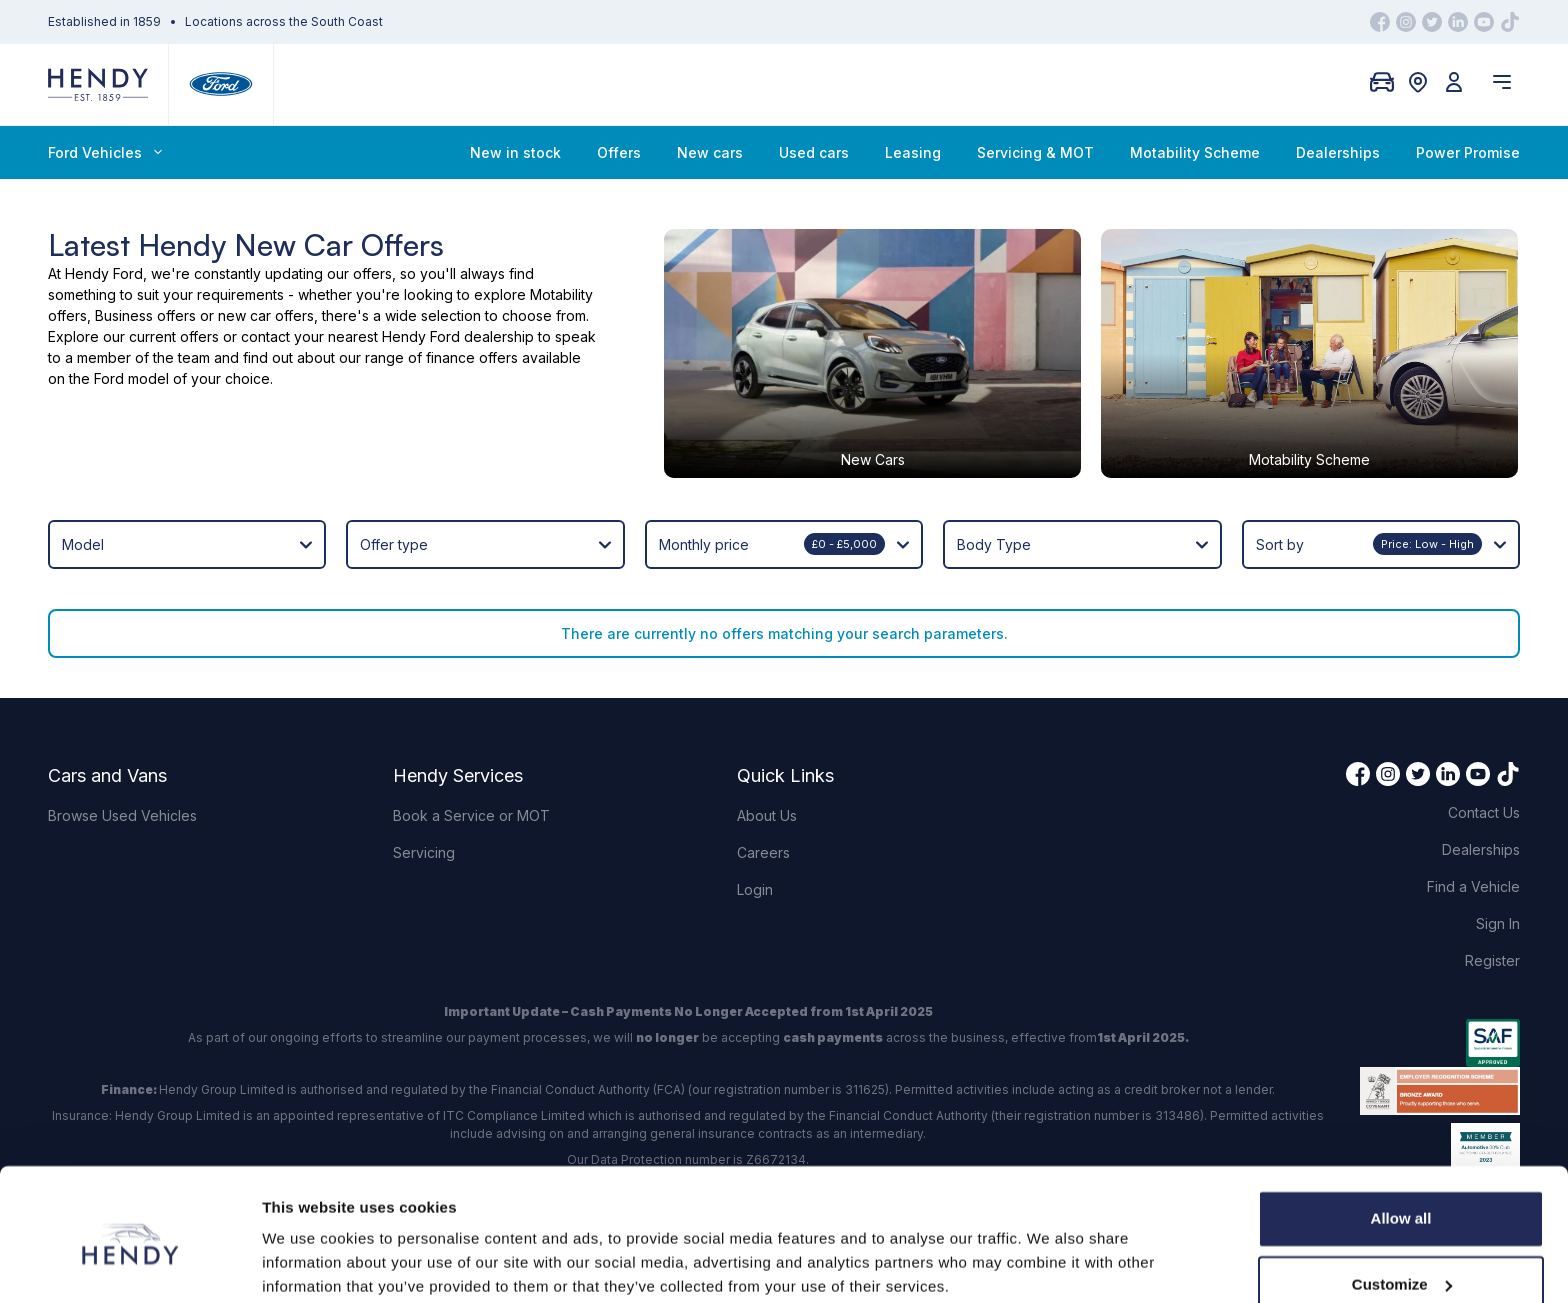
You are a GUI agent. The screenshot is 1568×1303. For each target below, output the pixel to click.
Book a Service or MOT (471, 724)
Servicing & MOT (1035, 152)
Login (755, 798)
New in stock (515, 152)
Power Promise (1468, 152)
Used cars (814, 152)
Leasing (913, 152)
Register (1492, 869)
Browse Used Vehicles (122, 724)
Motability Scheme (1195, 152)
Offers (619, 152)
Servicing (424, 761)
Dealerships (1338, 152)
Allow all (1401, 1140)
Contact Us (1484, 721)
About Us (767, 724)
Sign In (1498, 832)
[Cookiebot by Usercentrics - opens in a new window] (129, 1264)
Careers (763, 761)
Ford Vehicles (105, 152)
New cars (710, 152)
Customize (1402, 1205)
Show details (308, 1263)
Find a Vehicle (1473, 795)
